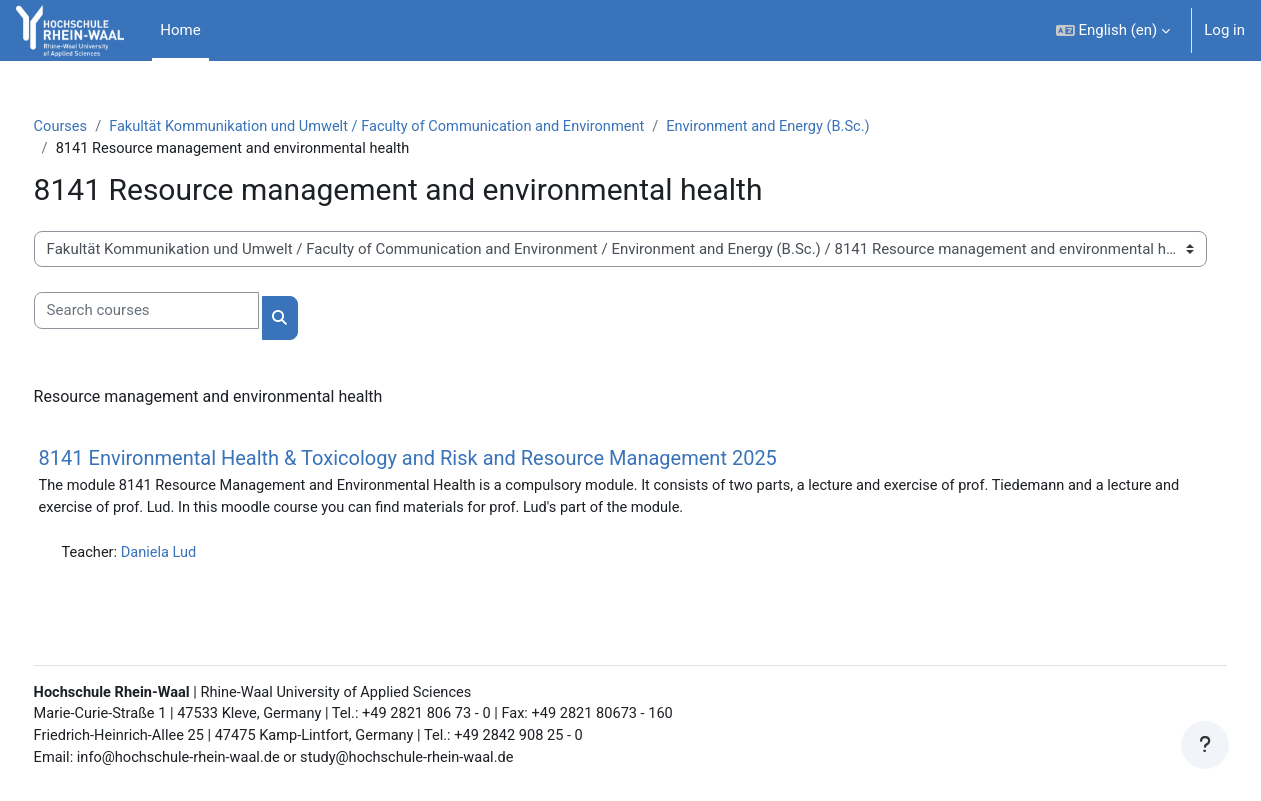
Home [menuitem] (180, 30)
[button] (1113, 30)
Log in (1224, 30)
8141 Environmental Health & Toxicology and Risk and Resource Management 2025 (445, 460)
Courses (98, 127)
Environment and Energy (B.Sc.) (826, 127)
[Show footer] (1205, 745)
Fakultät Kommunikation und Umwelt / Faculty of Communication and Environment (423, 127)
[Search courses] (183, 312)
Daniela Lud (199, 556)
